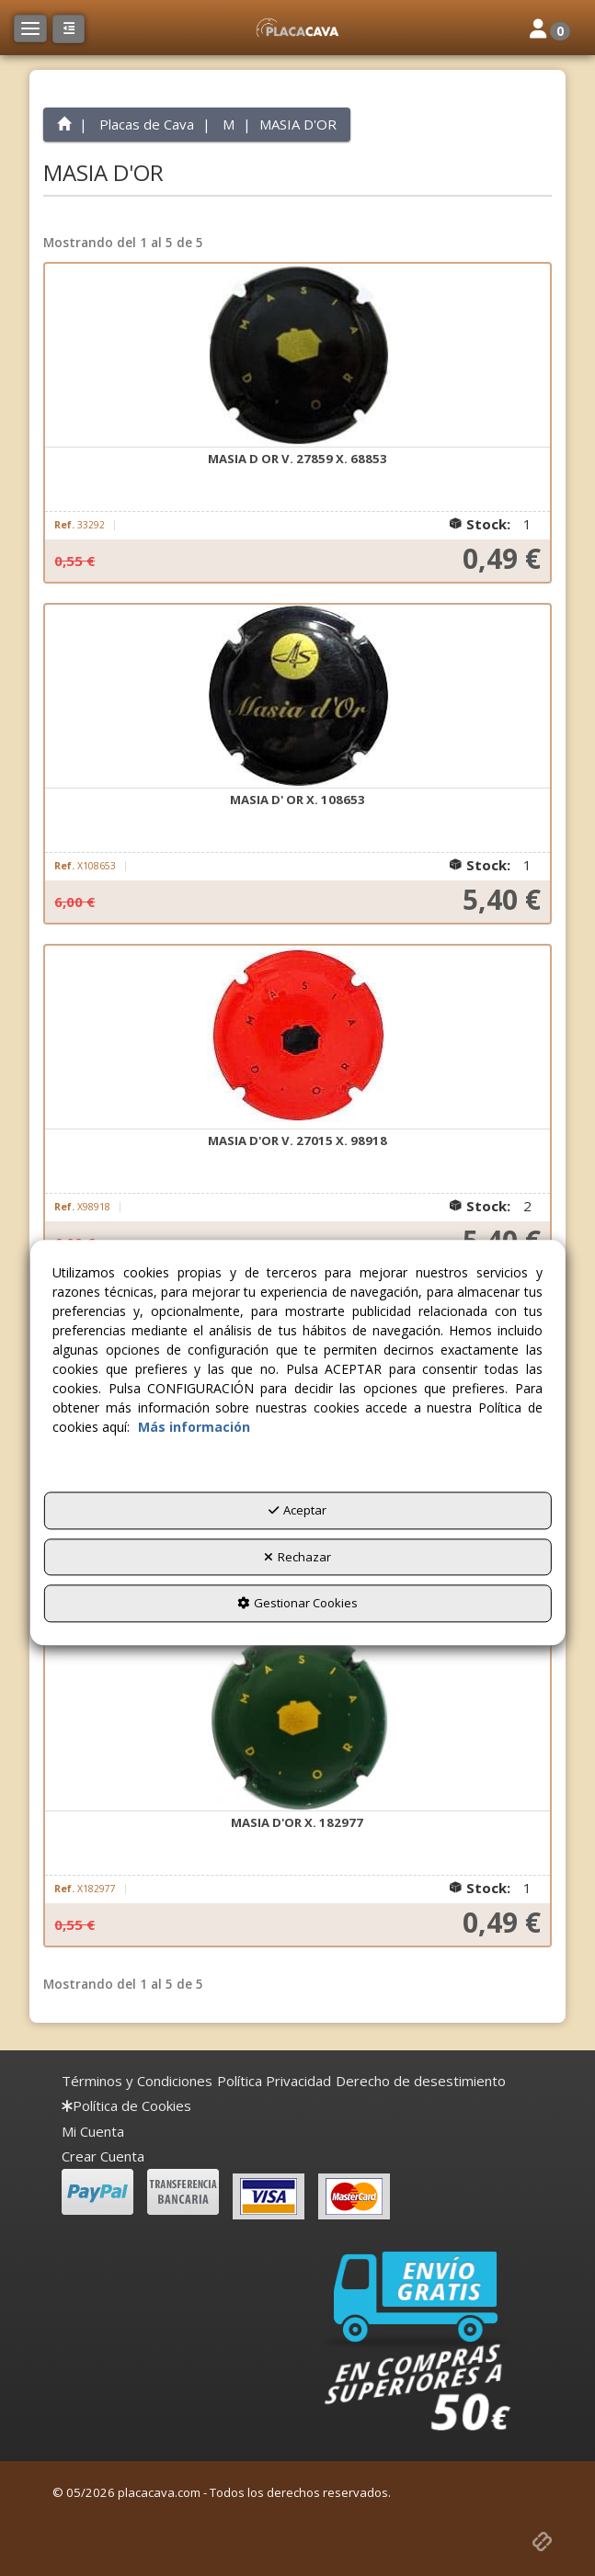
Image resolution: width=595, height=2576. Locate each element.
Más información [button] (194, 1427)
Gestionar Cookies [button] (297, 1602)
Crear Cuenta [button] (103, 2156)
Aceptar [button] (297, 1510)
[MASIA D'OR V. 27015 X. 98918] (297, 1037)
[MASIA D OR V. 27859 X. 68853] (297, 356)
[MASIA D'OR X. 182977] (297, 1719)
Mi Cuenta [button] (93, 2131)
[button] (297, 27)
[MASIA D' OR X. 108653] (297, 697)
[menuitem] (137, 2081)
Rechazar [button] (297, 1557)
